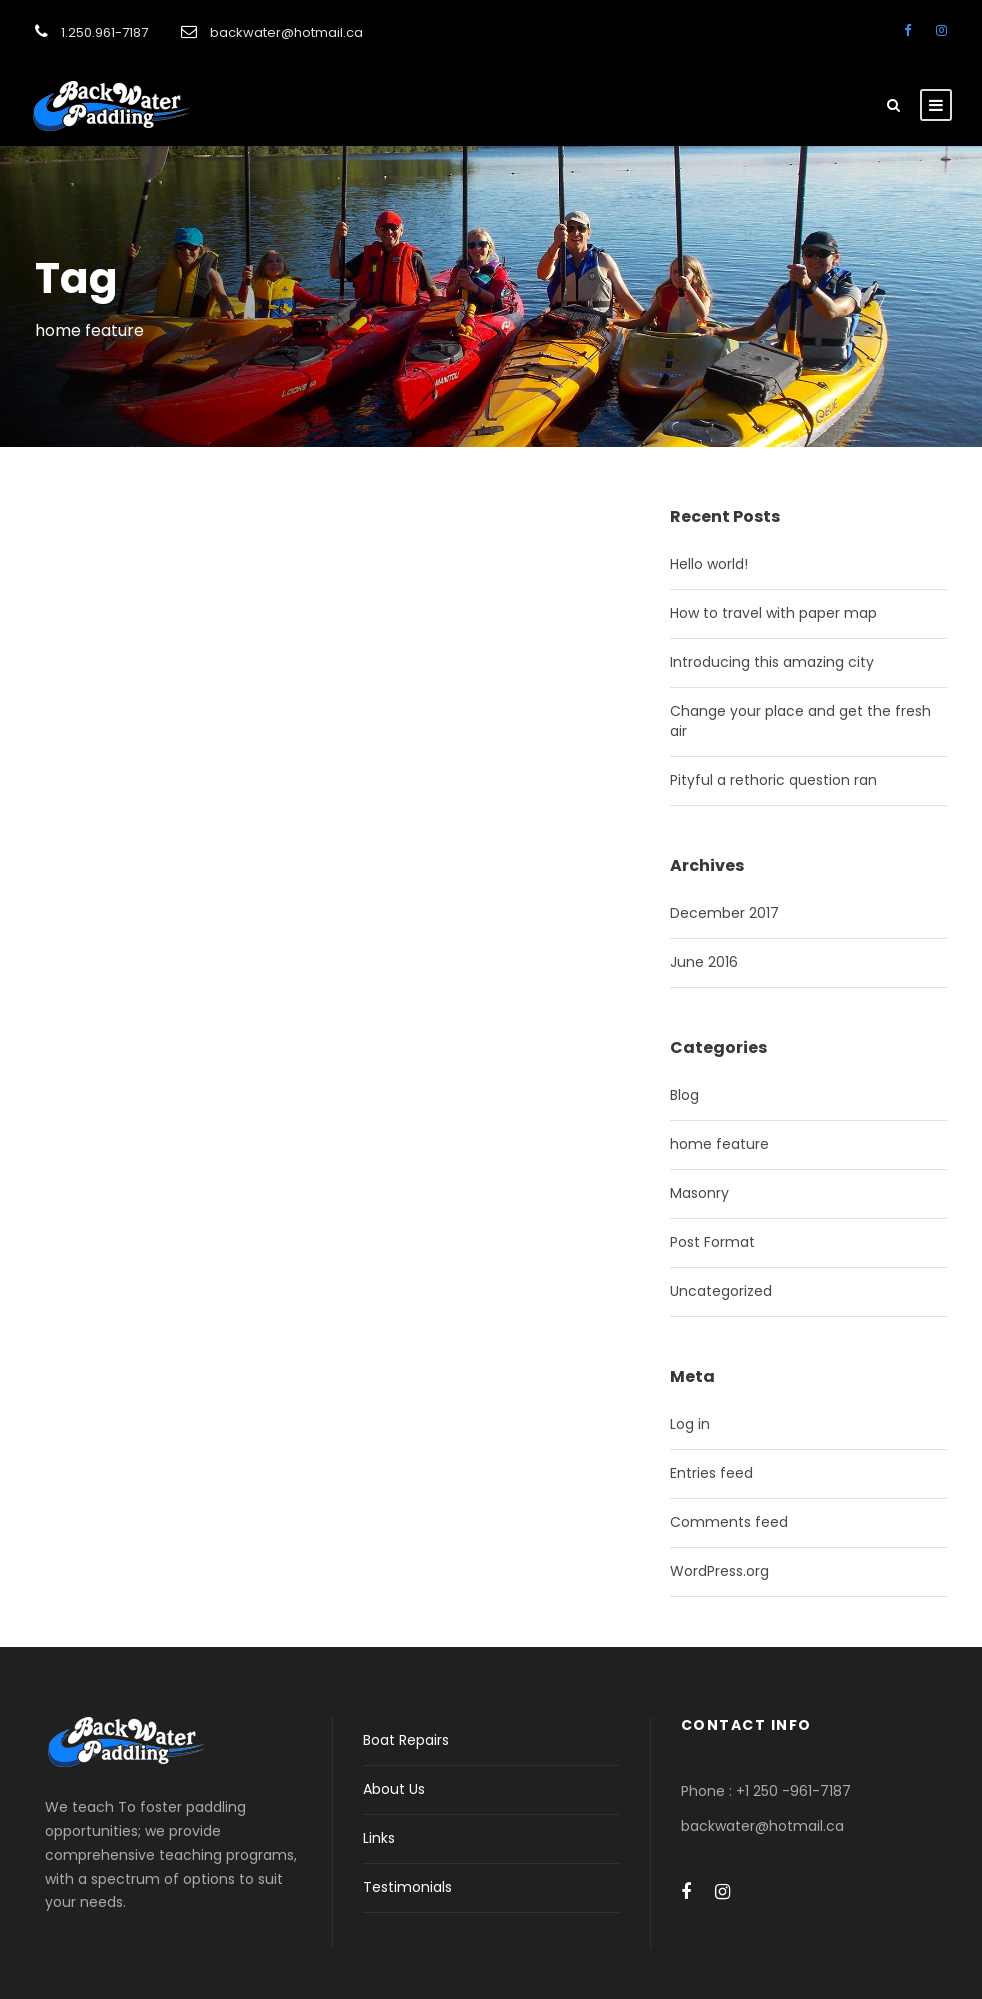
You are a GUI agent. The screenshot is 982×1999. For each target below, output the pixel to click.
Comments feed (729, 1522)
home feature (719, 1144)
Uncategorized (721, 1291)
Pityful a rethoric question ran (773, 780)
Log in (690, 1424)
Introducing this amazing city (772, 662)
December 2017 (724, 913)
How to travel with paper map (773, 613)
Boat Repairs (406, 1740)
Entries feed (711, 1473)
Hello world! (709, 564)
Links (379, 1838)
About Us (394, 1789)
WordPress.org (719, 1571)
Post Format (712, 1242)
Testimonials (407, 1887)
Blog (684, 1095)
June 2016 (704, 962)
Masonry (699, 1193)
